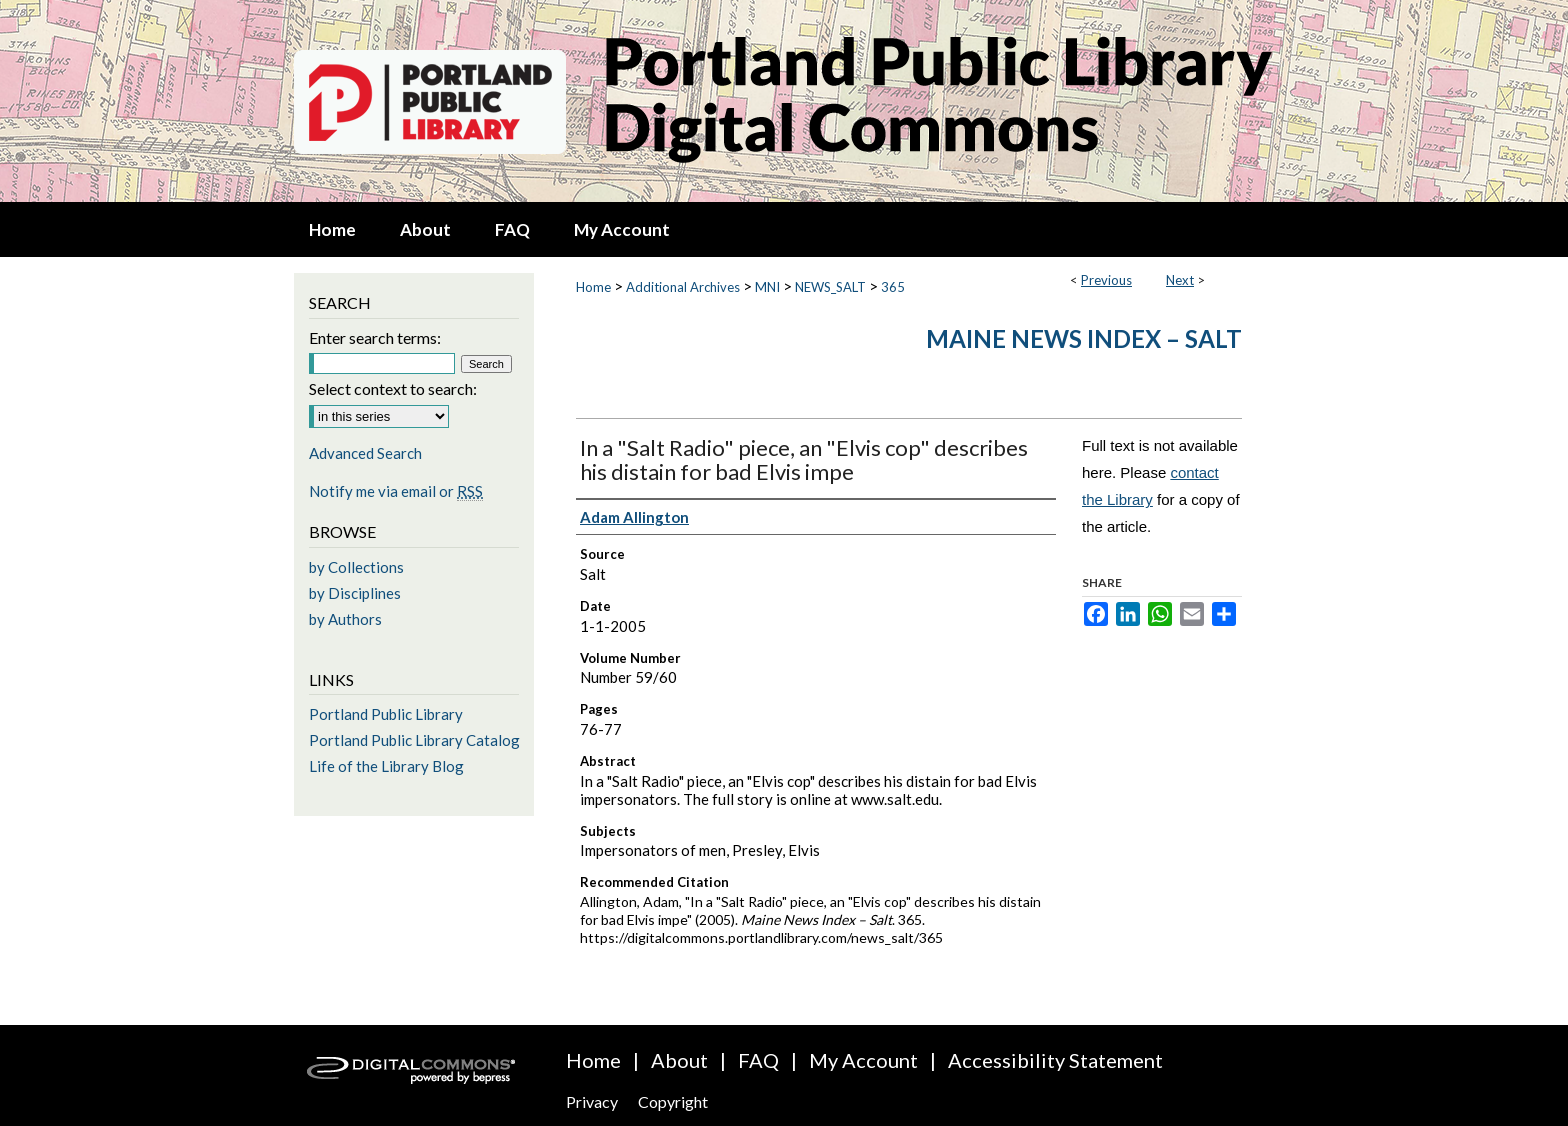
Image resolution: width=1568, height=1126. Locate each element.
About (679, 1060)
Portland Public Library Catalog (414, 740)
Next (1180, 280)
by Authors (345, 619)
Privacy (592, 1101)
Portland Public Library (386, 714)
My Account (863, 1060)
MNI (767, 287)
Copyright (673, 1101)
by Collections (356, 567)
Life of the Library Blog (386, 766)
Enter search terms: (375, 337)
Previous (1106, 280)
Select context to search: (393, 388)
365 (893, 287)
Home (593, 287)
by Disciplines (355, 593)
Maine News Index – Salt (1084, 338)
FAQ (758, 1060)
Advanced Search (365, 453)
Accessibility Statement (1055, 1060)
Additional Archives (683, 287)
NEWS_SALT (830, 287)
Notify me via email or (396, 491)
